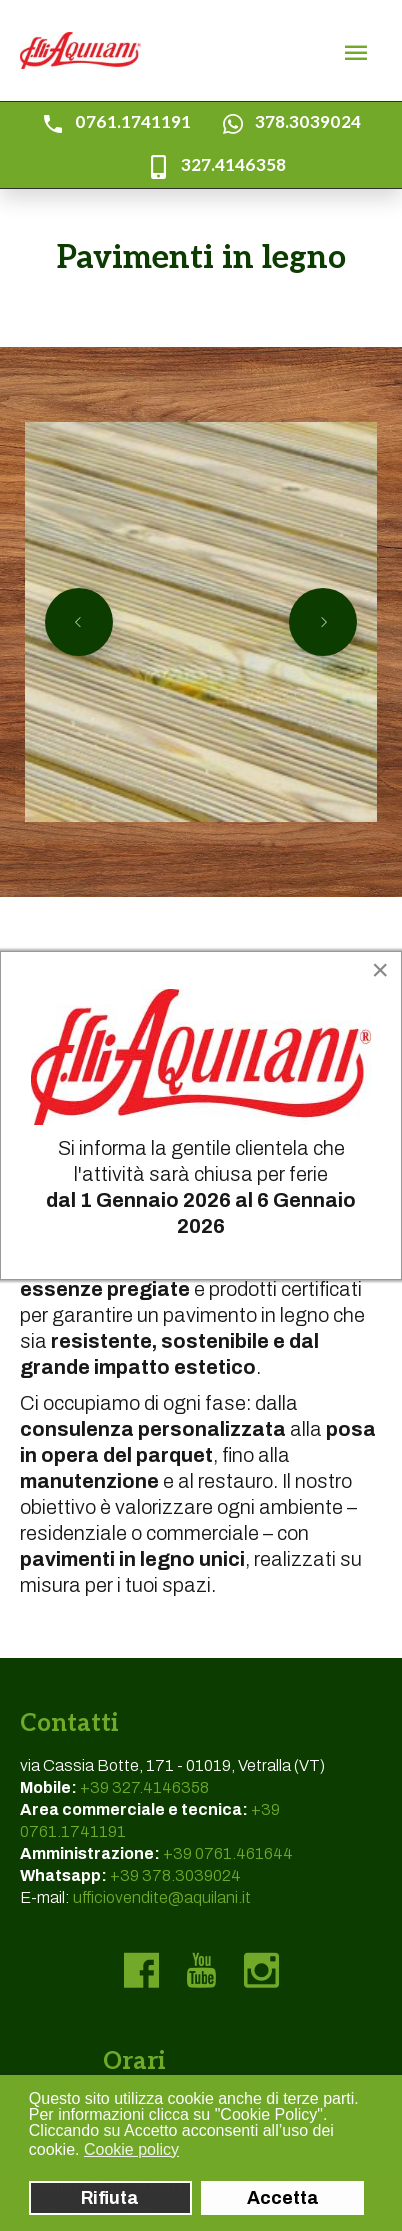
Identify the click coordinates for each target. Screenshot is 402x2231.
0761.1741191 (133, 123)
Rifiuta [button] (110, 2198)
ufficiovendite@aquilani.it (162, 1897)
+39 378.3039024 (175, 1875)
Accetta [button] (283, 2198)
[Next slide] (323, 622)
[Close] (380, 970)
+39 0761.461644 (228, 1853)
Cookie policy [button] (131, 2149)
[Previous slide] (79, 622)
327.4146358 (233, 166)
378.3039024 (308, 123)
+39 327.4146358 (144, 1787)
